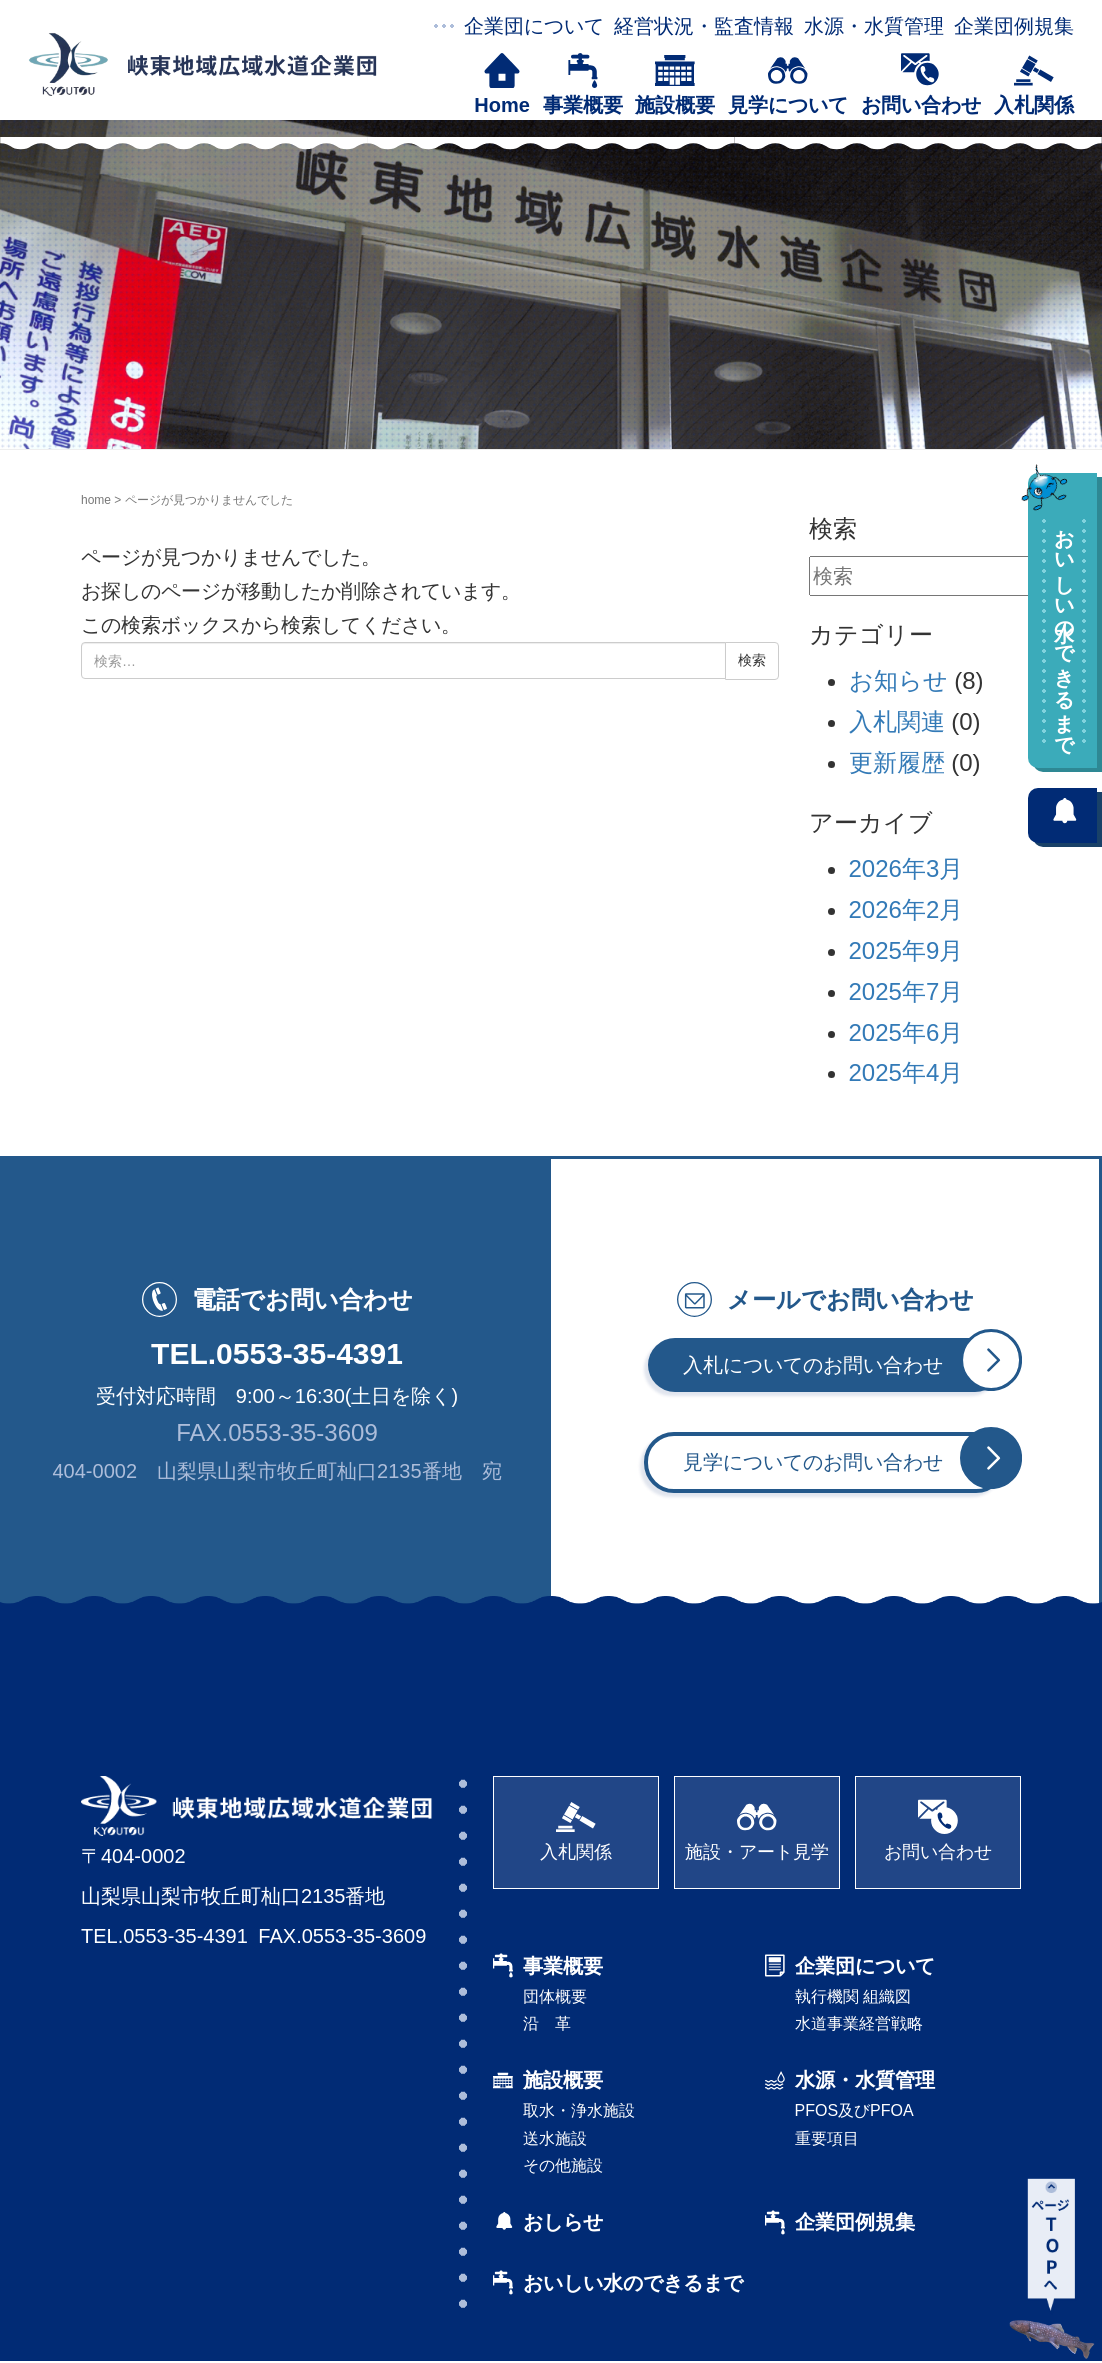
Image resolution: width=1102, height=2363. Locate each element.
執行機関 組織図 (853, 1997)
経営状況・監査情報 (704, 26)
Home (502, 84)
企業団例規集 (1014, 26)
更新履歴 (897, 762)
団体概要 (555, 1997)
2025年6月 (906, 1032)
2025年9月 (906, 950)
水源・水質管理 (874, 26)
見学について (788, 84)
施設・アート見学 (757, 1830)
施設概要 (675, 84)
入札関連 (897, 721)
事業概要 (583, 84)
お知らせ (898, 680)
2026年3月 (906, 868)
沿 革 (547, 2024)
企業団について (534, 26)
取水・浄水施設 (579, 2112)
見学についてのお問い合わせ (845, 1461)
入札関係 (1034, 84)
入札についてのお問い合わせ (843, 1365)
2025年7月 (906, 991)
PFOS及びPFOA (854, 2112)
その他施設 (563, 2166)
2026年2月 (906, 909)
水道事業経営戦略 (859, 2024)
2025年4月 (906, 1072)
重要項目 (827, 2139)
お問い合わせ (921, 84)
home (96, 500)
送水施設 (555, 2139)
